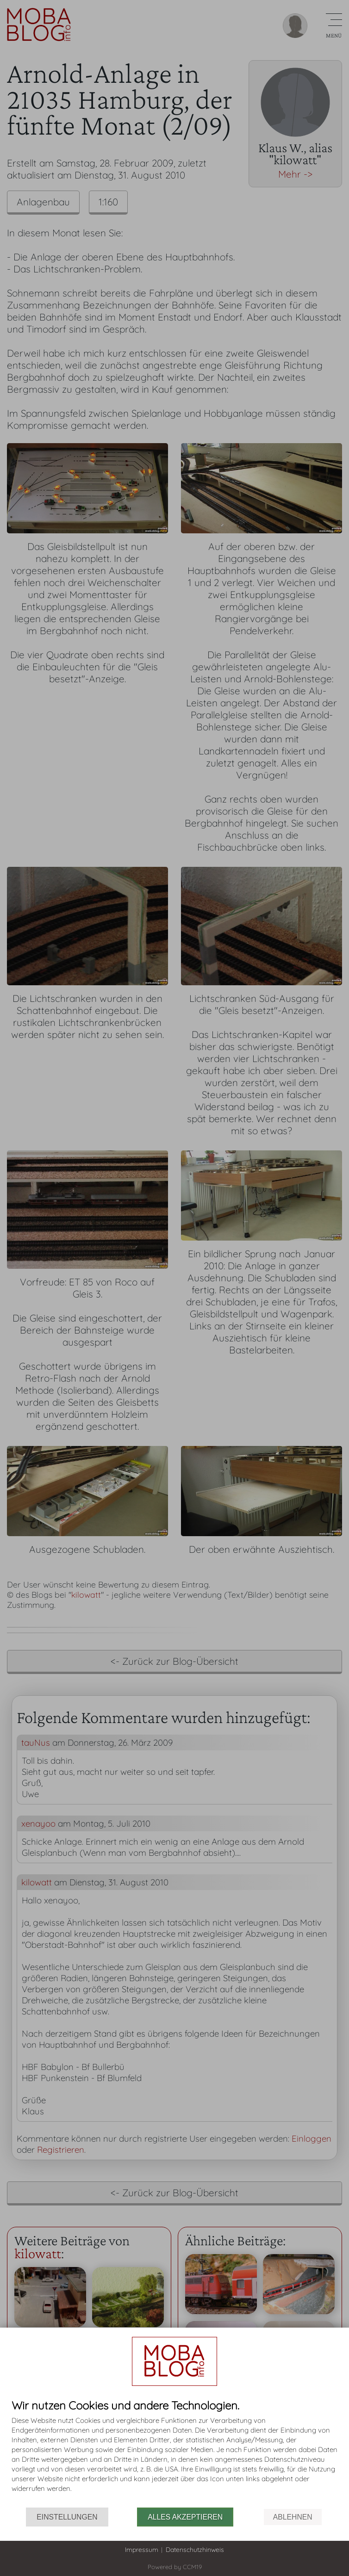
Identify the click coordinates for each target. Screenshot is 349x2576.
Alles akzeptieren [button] (185, 2517)
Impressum (141, 2549)
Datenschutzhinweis (195, 2549)
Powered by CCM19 (175, 2566)
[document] (174, 2453)
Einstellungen (67, 2517)
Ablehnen (292, 2517)
